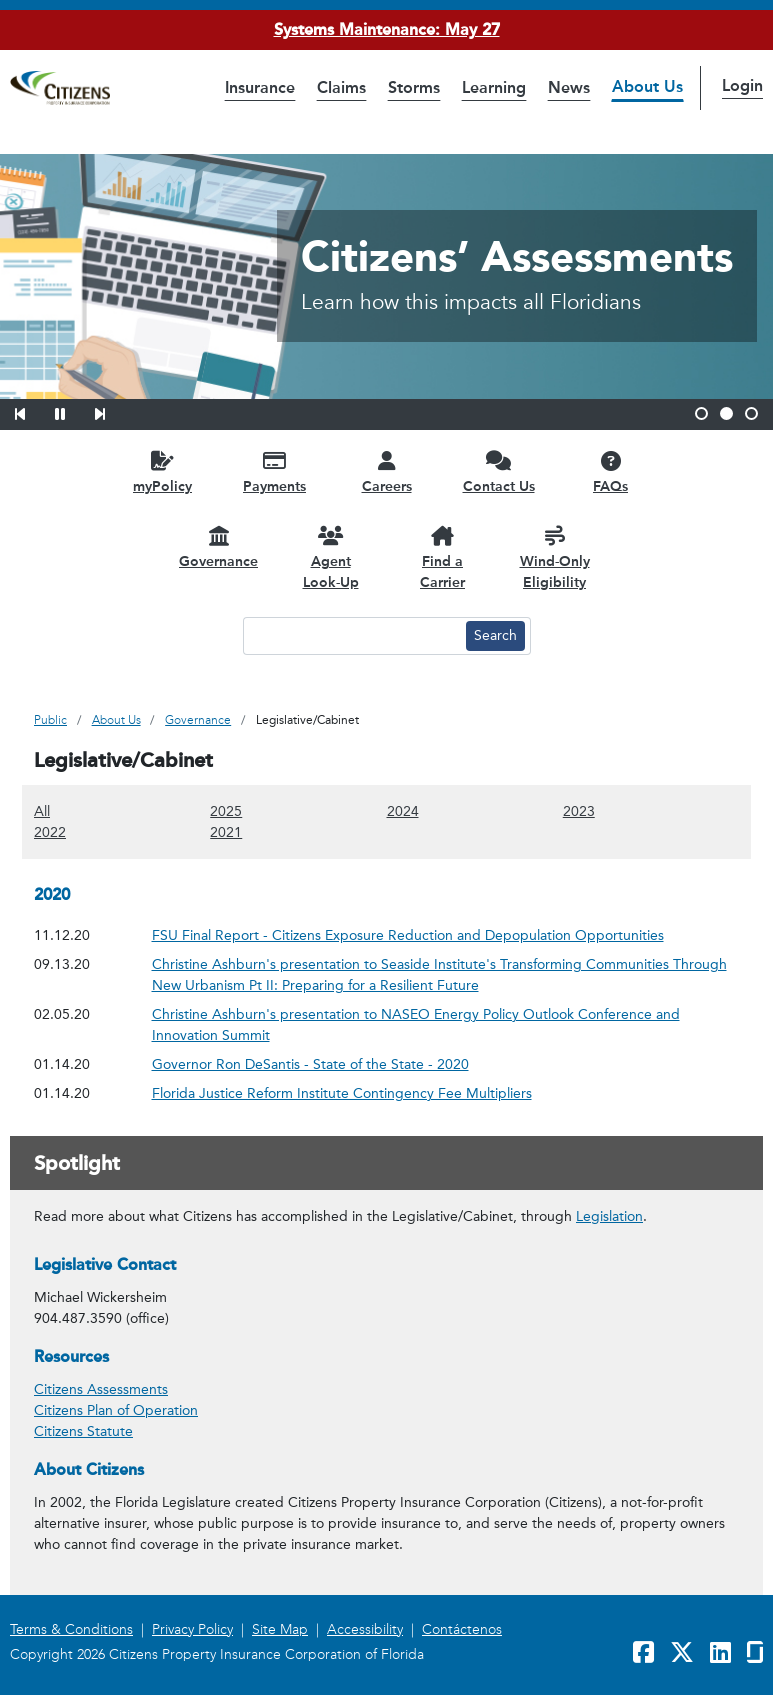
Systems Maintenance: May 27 (387, 29)
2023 (579, 810)
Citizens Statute (83, 1431)
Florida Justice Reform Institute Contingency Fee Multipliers (342, 1093)
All (42, 810)
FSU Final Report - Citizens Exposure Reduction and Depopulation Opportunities (408, 935)
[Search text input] (352, 636)
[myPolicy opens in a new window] (163, 471)
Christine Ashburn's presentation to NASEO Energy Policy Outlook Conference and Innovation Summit (416, 1025)
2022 (50, 831)
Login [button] (742, 85)
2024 (403, 810)
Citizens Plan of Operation (116, 1410)
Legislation (609, 1216)
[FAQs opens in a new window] (611, 471)
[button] (33, 411)
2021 (226, 831)
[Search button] (495, 636)
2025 (226, 810)
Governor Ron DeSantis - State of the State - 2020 (310, 1064)
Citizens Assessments (101, 1389)
